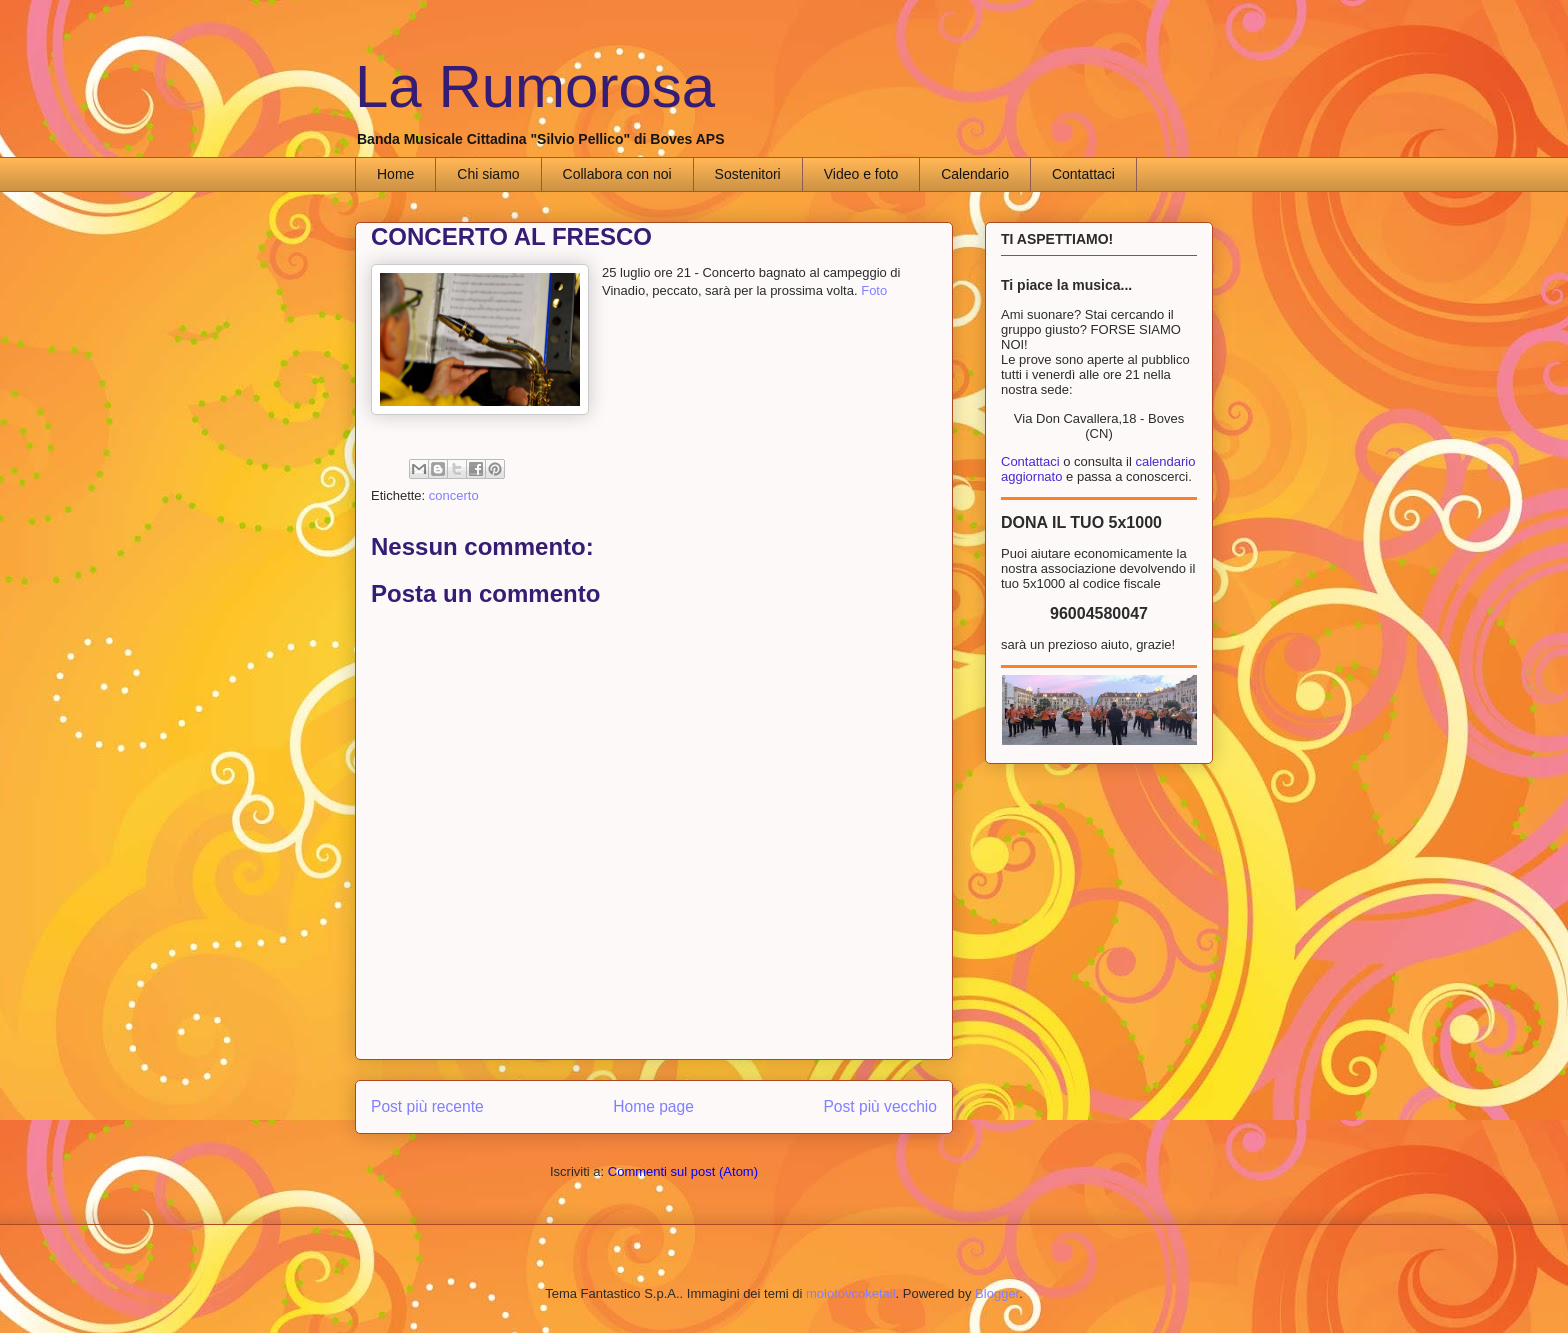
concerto (454, 495)
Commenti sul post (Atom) (683, 1171)
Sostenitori (748, 174)
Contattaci (1083, 174)
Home (395, 174)
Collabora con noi (617, 174)
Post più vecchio (880, 1106)
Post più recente (427, 1106)
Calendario (975, 174)
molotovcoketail (851, 1293)
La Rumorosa (535, 86)
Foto (874, 290)
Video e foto (861, 174)
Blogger (997, 1293)
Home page (653, 1106)
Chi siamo (488, 174)
